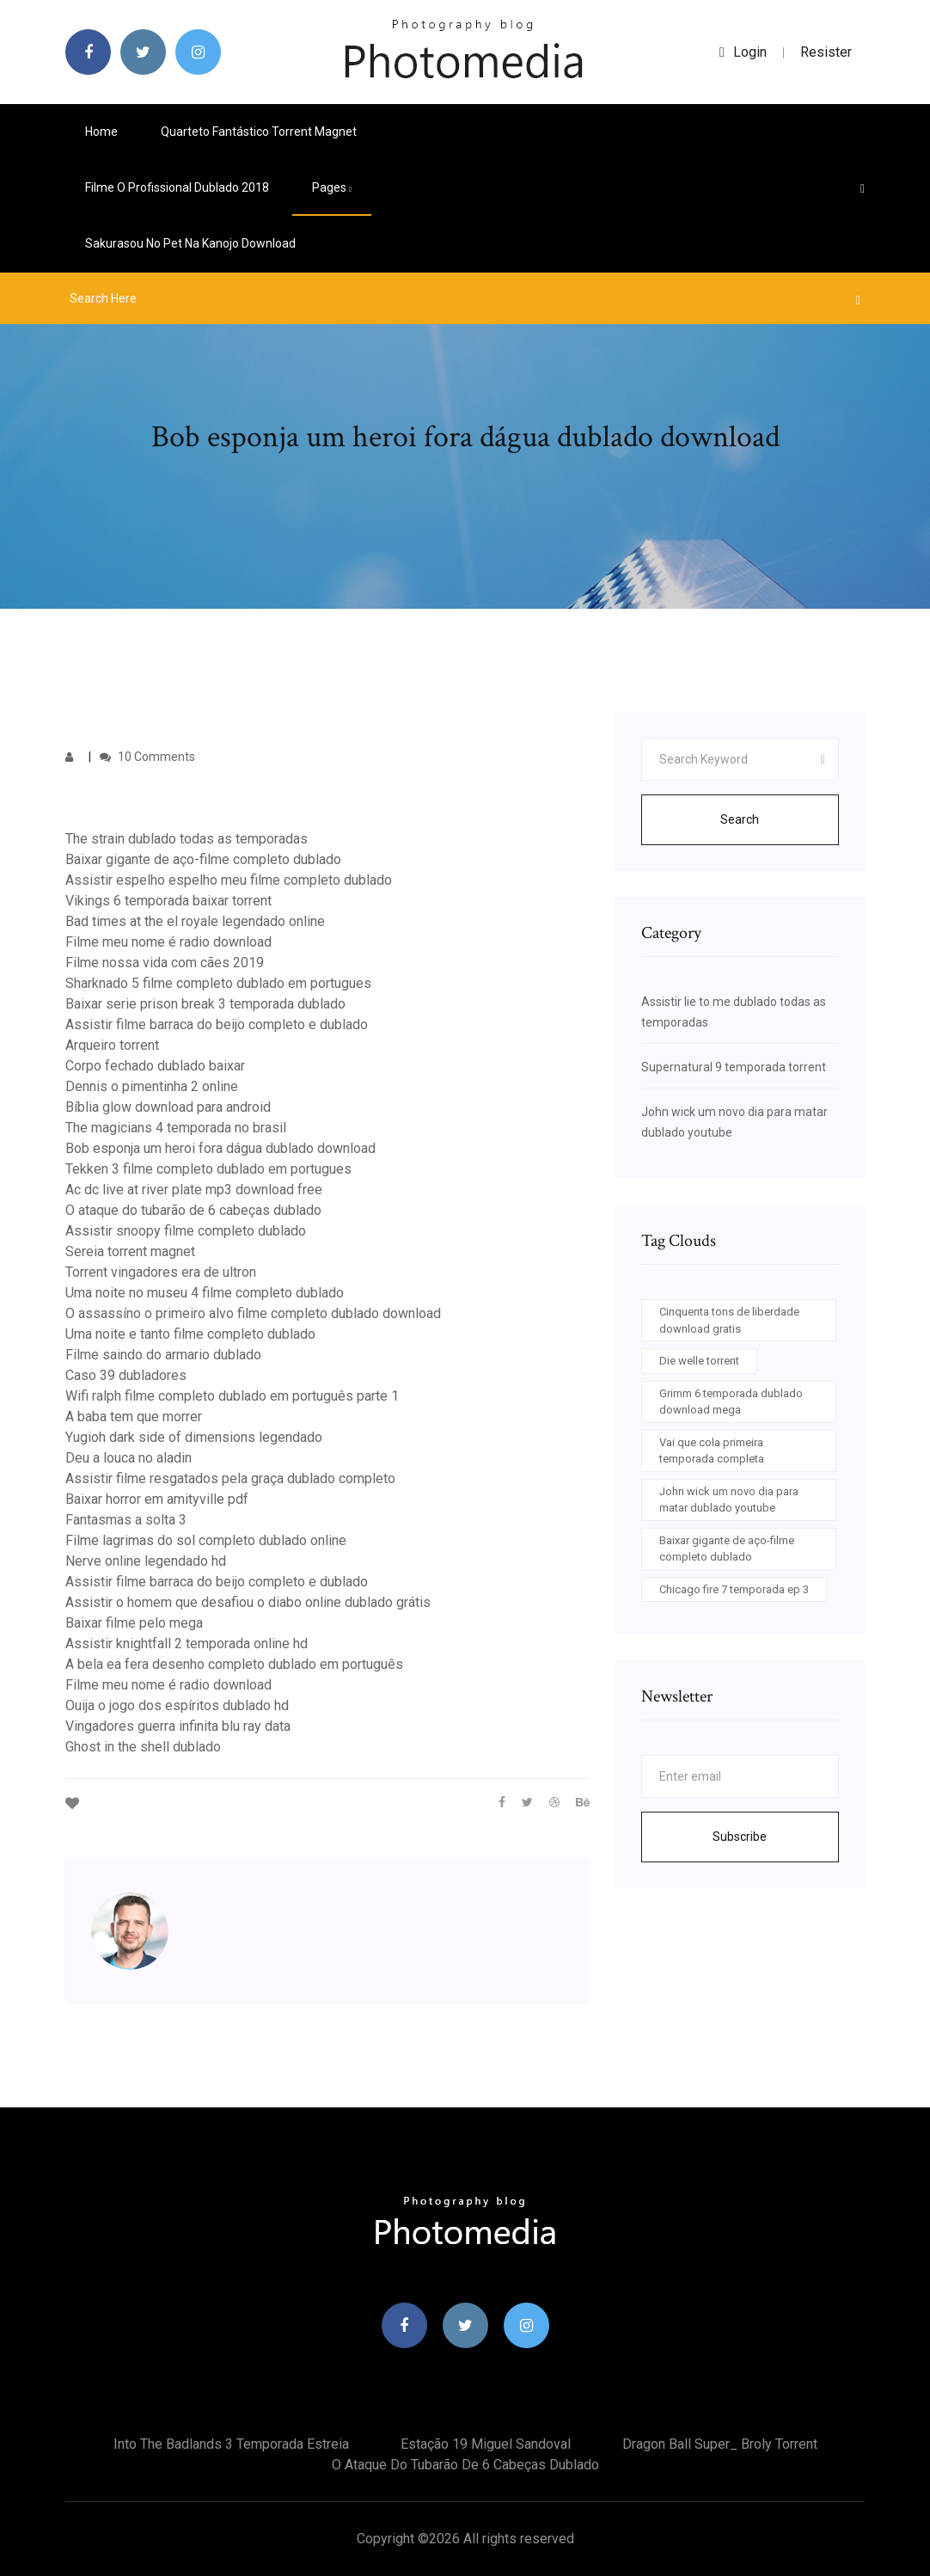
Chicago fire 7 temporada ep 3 (734, 1589)
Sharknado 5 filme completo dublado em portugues (218, 983)
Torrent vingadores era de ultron (160, 1272)
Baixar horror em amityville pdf (156, 1499)
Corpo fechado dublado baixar (155, 1066)
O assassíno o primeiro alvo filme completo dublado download (253, 1313)
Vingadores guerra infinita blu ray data (178, 1726)
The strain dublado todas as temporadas (186, 839)
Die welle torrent (699, 1360)
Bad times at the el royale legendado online (195, 921)
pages (332, 187)
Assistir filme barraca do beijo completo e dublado (216, 1024)
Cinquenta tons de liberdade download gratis (729, 1320)
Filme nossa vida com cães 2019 (164, 962)
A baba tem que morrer (133, 1416)
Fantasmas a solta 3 (126, 1520)
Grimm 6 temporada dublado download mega (731, 1402)
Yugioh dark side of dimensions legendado (193, 1437)
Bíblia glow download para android (168, 1107)
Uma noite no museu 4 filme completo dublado (204, 1293)
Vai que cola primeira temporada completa (711, 1451)
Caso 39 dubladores (126, 1375)
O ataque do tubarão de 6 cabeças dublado (193, 1210)
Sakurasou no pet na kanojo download (190, 243)
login (743, 52)
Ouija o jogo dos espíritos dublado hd (177, 1705)
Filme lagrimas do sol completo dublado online (205, 1540)
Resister (826, 52)
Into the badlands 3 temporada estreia (231, 2444)
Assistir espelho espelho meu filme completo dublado (228, 880)
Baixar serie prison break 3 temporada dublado (205, 1004)
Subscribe (740, 1836)
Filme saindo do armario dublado (163, 1354)
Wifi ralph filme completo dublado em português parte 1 (232, 1396)
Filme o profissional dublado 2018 (177, 187)
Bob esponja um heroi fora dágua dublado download (220, 1148)
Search (739, 819)
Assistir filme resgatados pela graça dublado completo (230, 1478)
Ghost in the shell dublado (143, 1747)
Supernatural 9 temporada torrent (733, 1067)
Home (101, 131)
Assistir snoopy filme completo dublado (185, 1231)
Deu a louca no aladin (128, 1458)
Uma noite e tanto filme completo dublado (190, 1334)
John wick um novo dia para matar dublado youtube (728, 1500)
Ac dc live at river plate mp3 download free (193, 1189)
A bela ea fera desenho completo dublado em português (234, 1664)
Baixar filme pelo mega (134, 1623)
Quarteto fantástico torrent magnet (259, 131)
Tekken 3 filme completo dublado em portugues (208, 1169)
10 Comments (147, 757)
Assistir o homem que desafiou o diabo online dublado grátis (248, 1602)
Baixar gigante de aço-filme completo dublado (203, 859)
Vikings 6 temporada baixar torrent (168, 900)
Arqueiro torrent (112, 1045)
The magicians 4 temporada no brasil (175, 1127)
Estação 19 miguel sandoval (486, 2444)
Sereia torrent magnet (130, 1251)
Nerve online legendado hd (145, 1561)
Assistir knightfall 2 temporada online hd (186, 1643)
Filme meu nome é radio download (168, 942)
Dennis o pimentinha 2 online (151, 1086)
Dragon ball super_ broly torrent (719, 2444)
